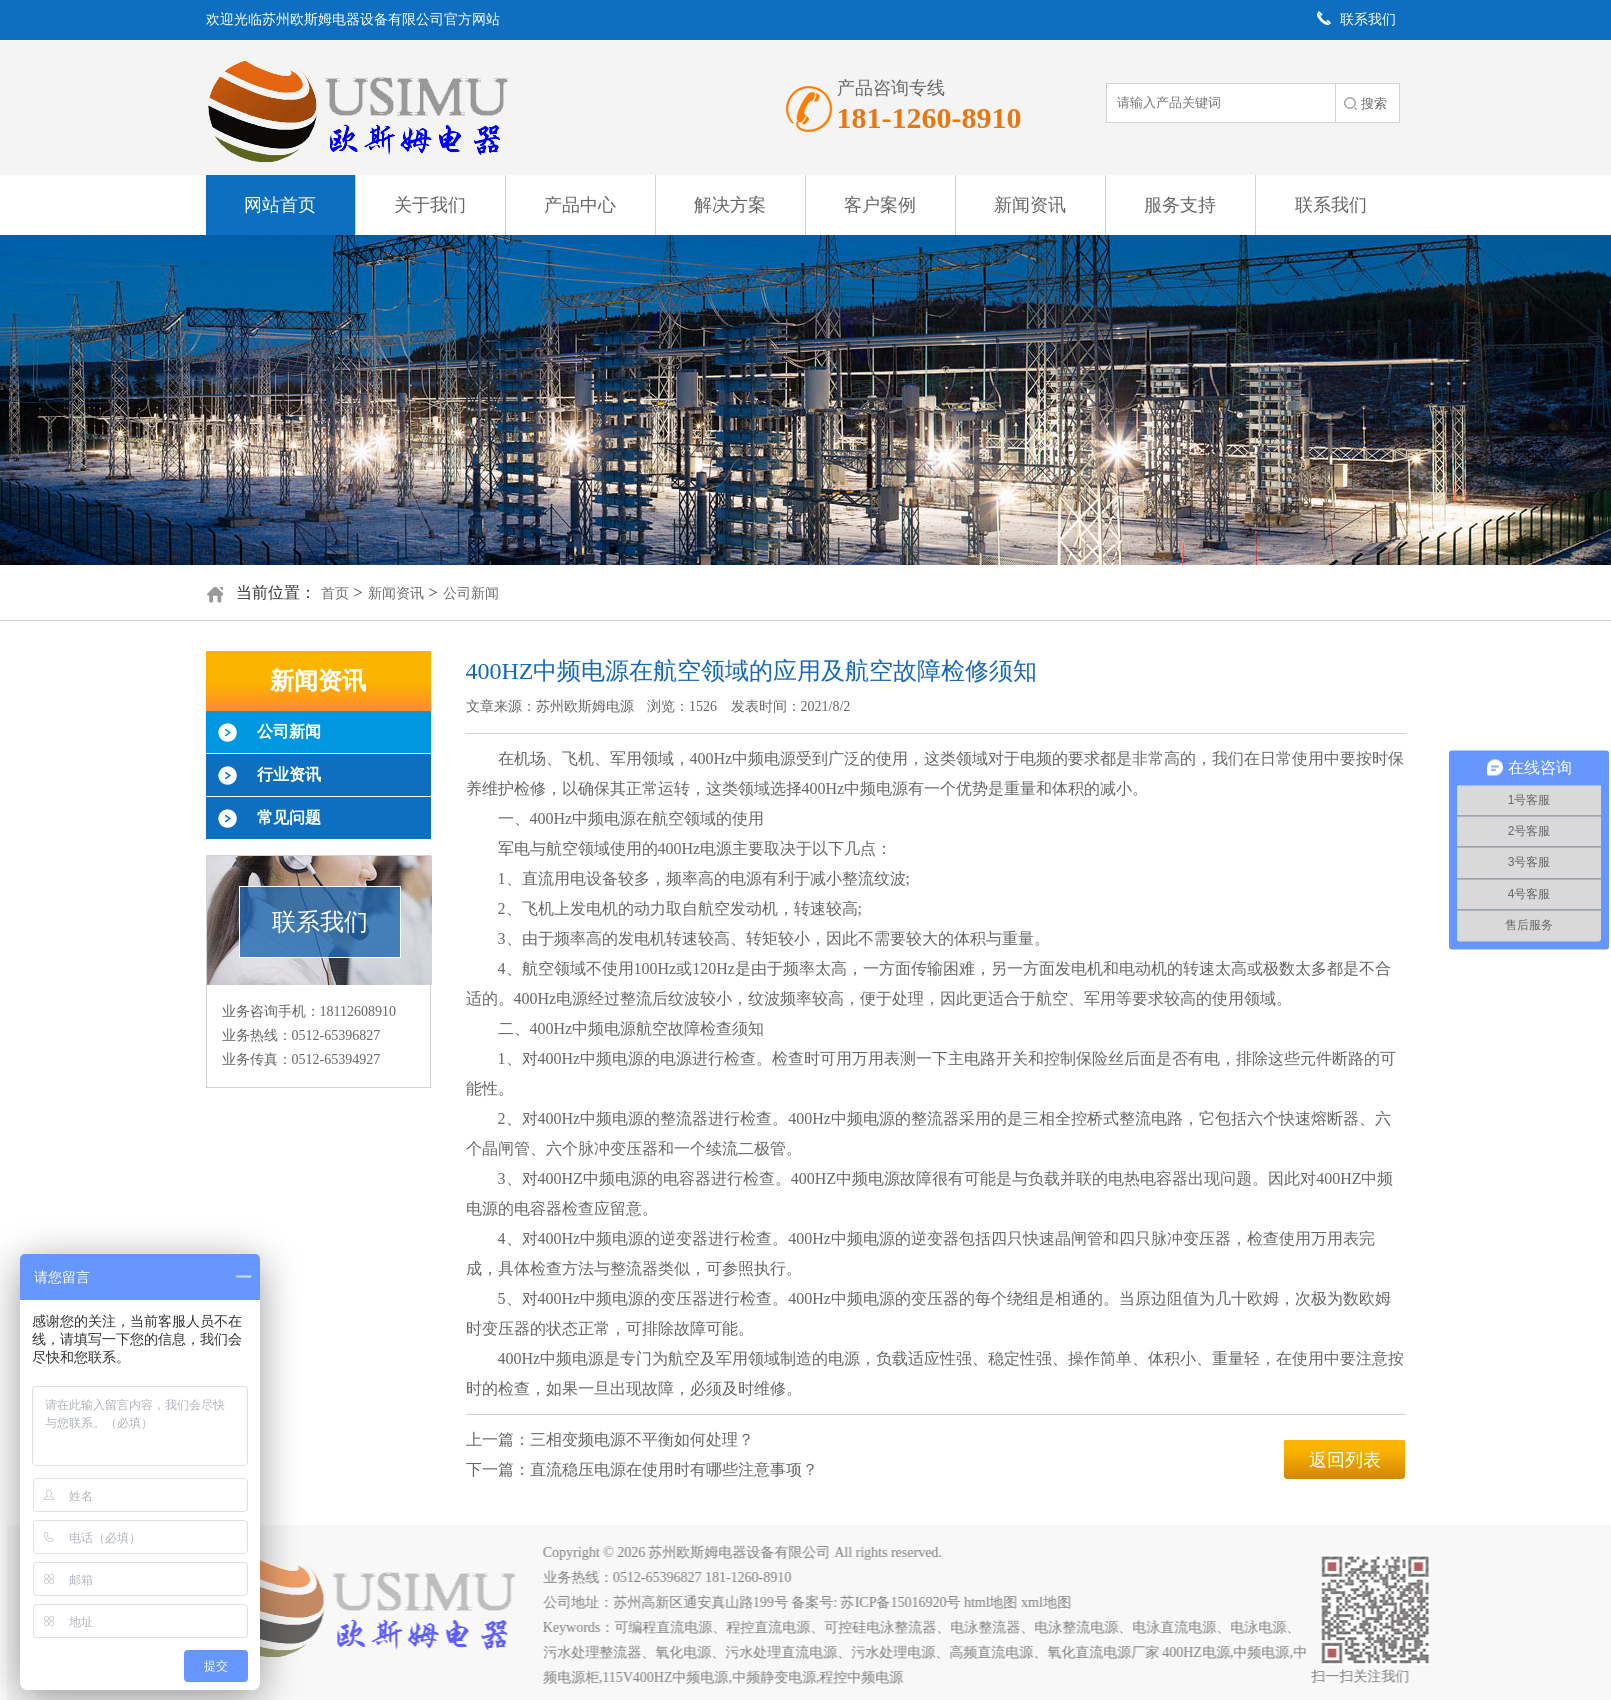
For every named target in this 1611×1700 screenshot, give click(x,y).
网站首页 (280, 205)
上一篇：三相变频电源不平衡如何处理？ (610, 1439)
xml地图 (1054, 1602)
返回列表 (1345, 1460)
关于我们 (430, 205)
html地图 (999, 1602)
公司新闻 (471, 593)
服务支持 (1180, 205)
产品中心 (580, 205)
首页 (335, 593)
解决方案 (730, 205)
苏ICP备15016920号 (908, 1602)
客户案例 (880, 205)
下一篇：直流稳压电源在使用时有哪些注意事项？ (642, 1469)
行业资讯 (289, 774)
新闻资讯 (1030, 205)
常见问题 (289, 817)
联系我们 (1331, 205)
